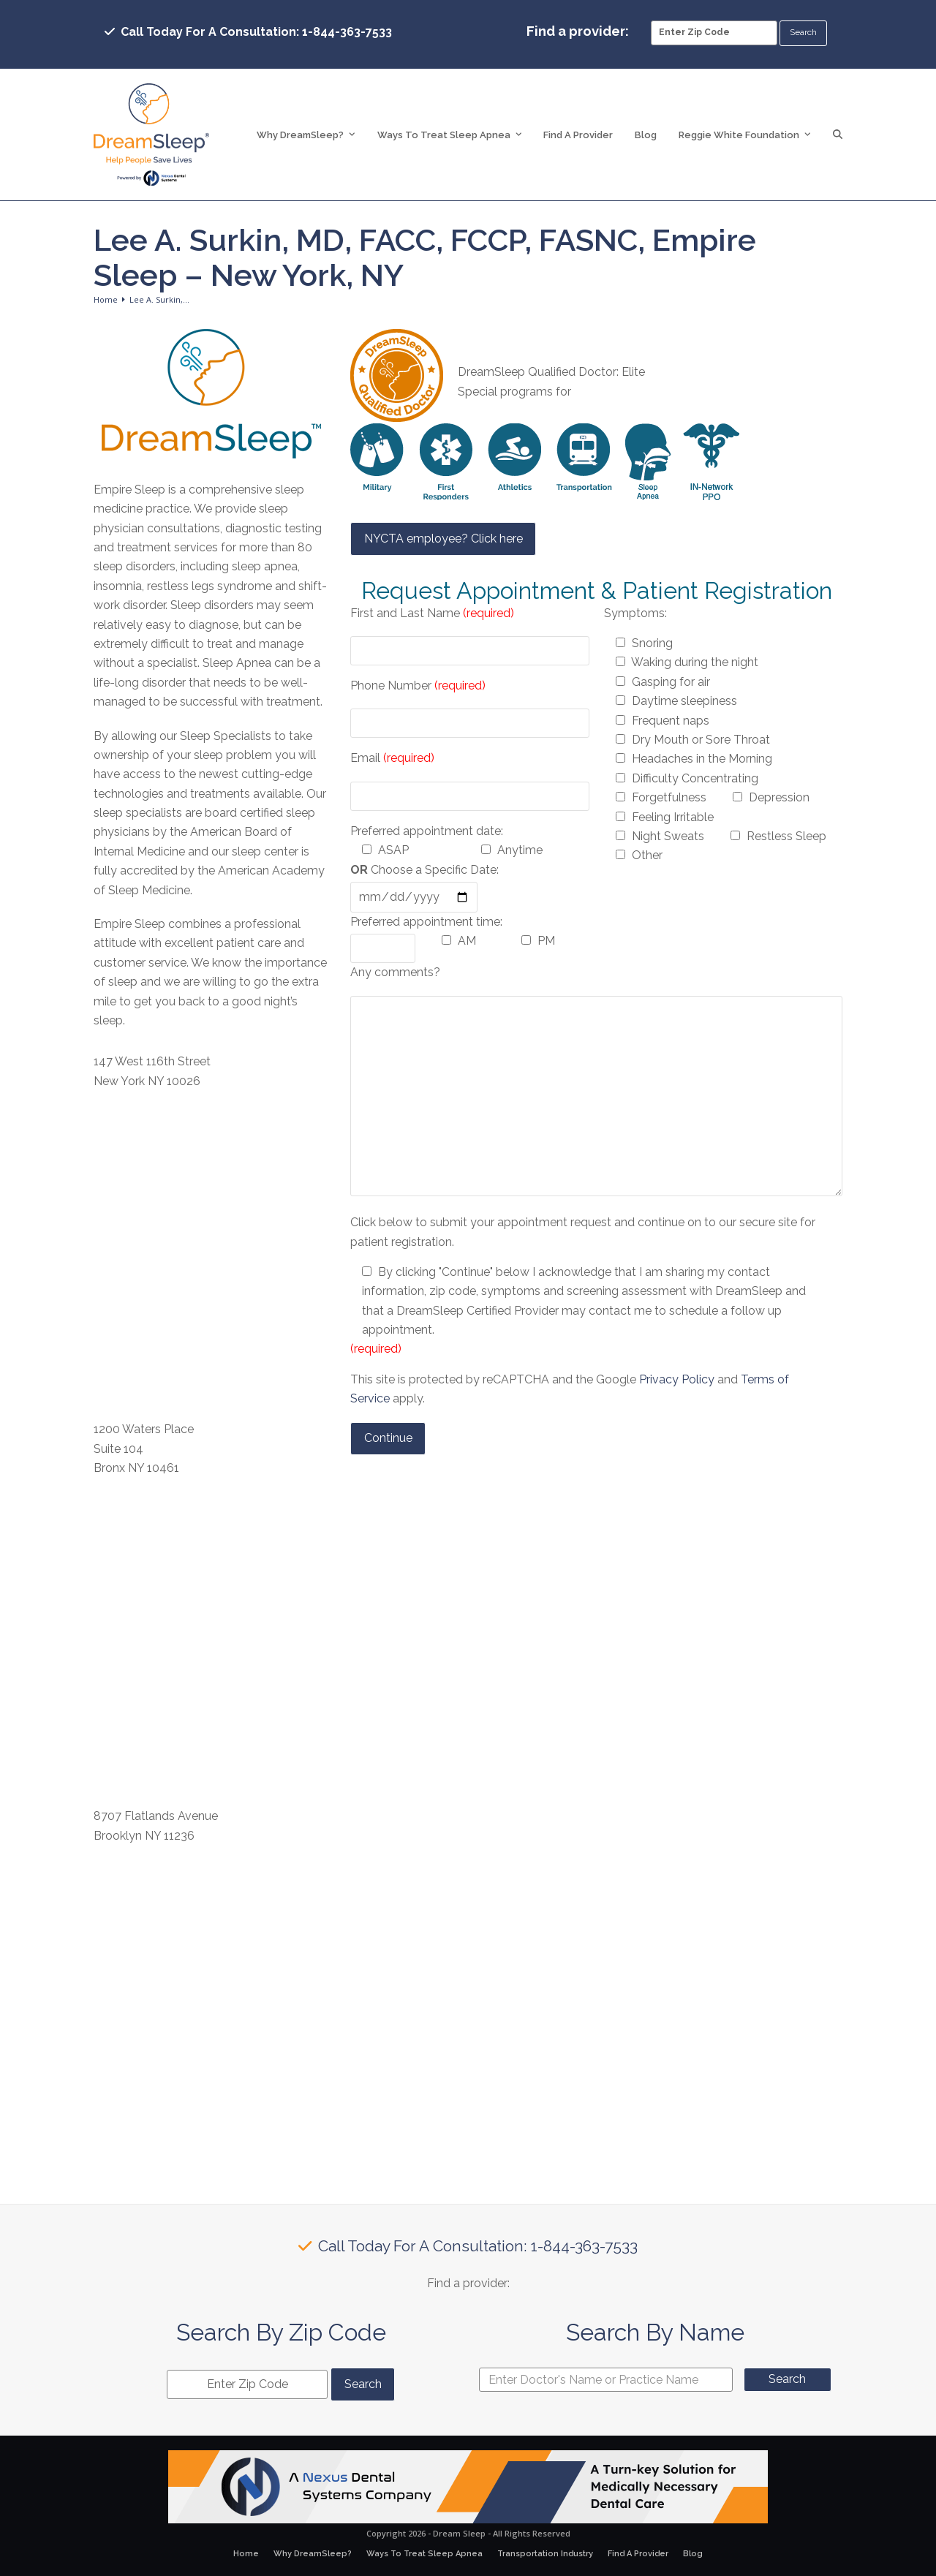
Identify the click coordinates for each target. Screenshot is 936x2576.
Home (246, 2553)
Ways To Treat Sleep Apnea (424, 2553)
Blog (693, 2553)
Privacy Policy (676, 1379)
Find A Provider (638, 2553)
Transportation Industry (545, 2553)
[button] (837, 134)
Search (787, 2379)
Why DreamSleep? (312, 2553)
